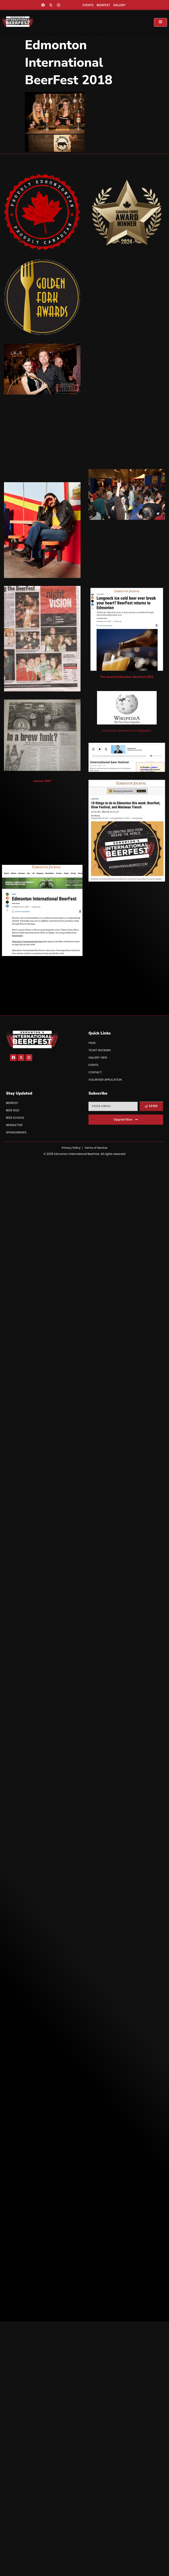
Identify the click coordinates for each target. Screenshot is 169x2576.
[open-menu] (160, 22)
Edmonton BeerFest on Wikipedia (126, 730)
